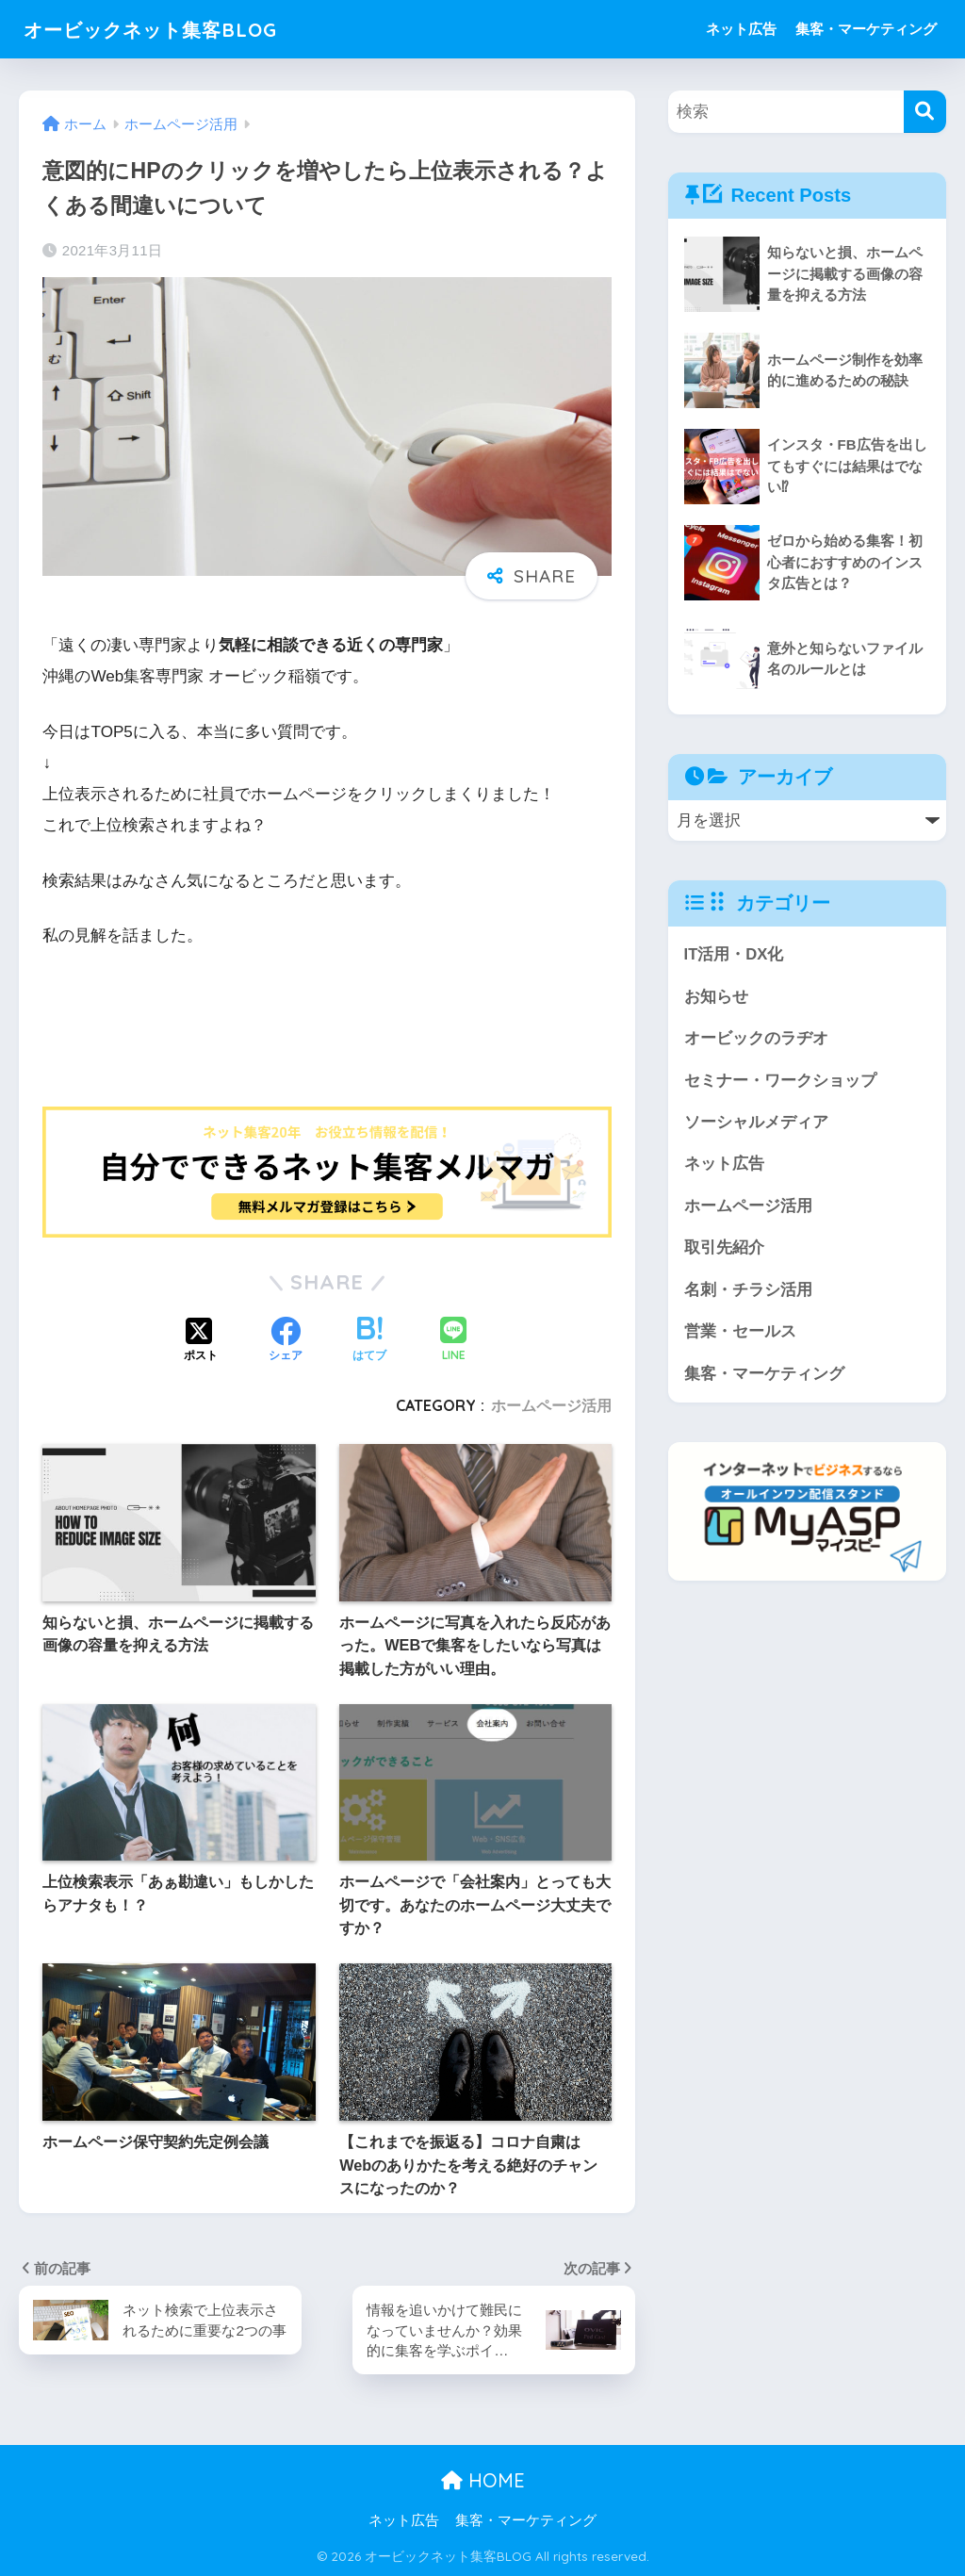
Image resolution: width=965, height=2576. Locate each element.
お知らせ (716, 997)
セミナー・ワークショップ (780, 1081)
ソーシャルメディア (756, 1123)
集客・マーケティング (866, 29)
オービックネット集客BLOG (171, 28)
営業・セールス (740, 1334)
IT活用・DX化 (734, 954)
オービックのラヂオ (756, 1039)
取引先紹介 (724, 1249)
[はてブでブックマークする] (369, 1341)
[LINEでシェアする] (453, 1341)
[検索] (925, 111)
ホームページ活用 (551, 1405)
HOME (483, 2481)
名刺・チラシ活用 (748, 1292)
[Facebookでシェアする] (286, 1341)
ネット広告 (741, 29)
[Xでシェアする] (201, 1341)
